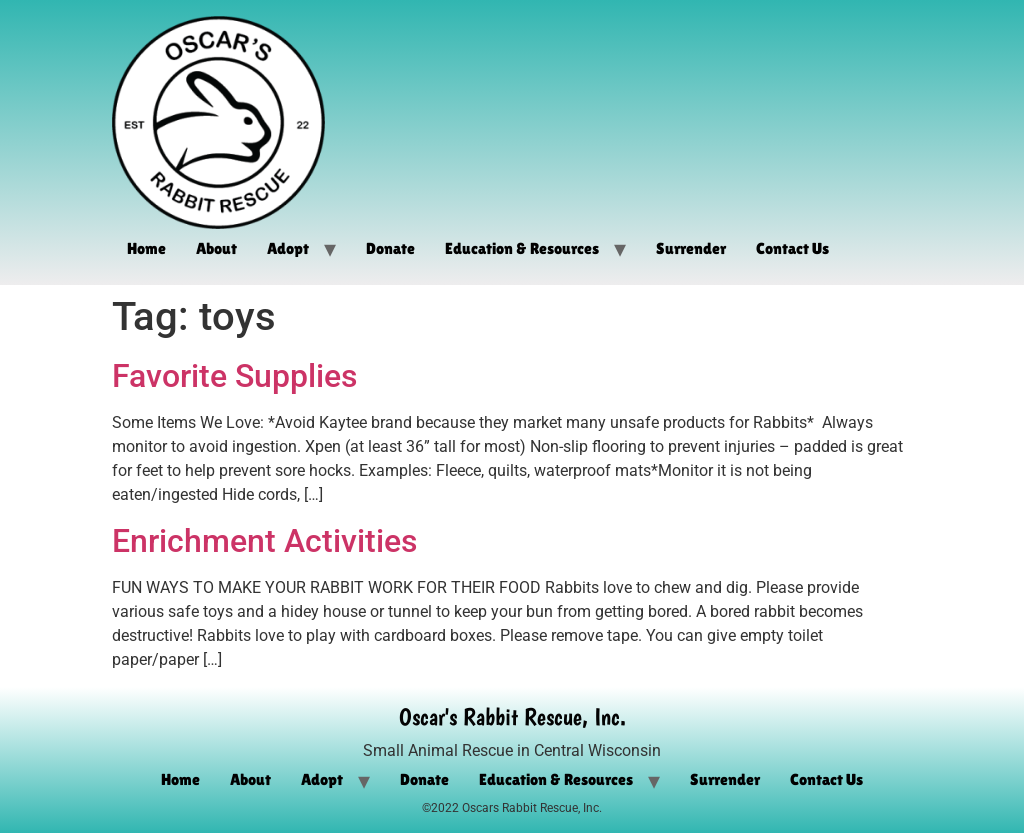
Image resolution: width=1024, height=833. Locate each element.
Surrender (691, 248)
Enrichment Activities (264, 541)
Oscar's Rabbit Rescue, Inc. (512, 716)
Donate (390, 248)
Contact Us (792, 248)
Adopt (288, 248)
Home (146, 248)
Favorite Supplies (234, 376)
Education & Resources (522, 248)
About (216, 248)
